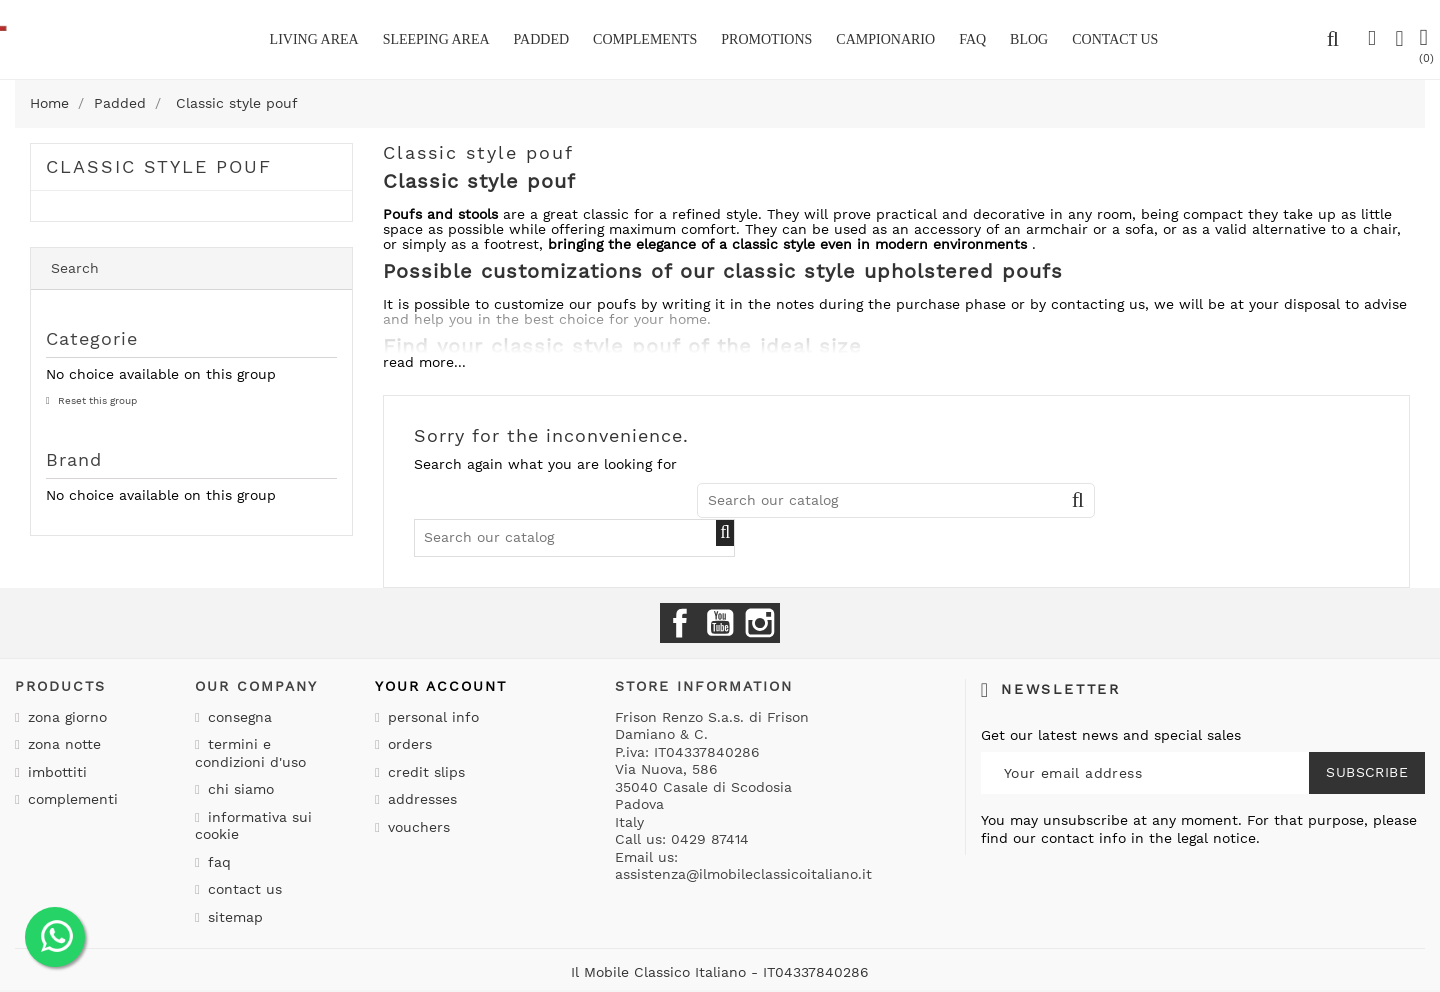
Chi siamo (238, 789)
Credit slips (424, 772)
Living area (314, 39)
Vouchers (416, 827)
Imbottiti (55, 772)
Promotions (766, 39)
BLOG (1029, 39)
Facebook (680, 623)
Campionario (885, 39)
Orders (407, 744)
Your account (441, 686)
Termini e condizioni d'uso (250, 753)
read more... (424, 362)
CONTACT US (1115, 39)
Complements (645, 39)
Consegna (237, 717)
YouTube (720, 623)
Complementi (70, 799)
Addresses (420, 799)
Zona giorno (65, 717)
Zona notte (62, 744)
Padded (542, 39)
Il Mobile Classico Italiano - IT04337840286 (720, 972)
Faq (972, 39)
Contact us (242, 889)
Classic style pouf (159, 166)
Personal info (431, 717)
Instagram (760, 623)
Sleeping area (436, 39)
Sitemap (233, 917)
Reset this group (96, 400)
